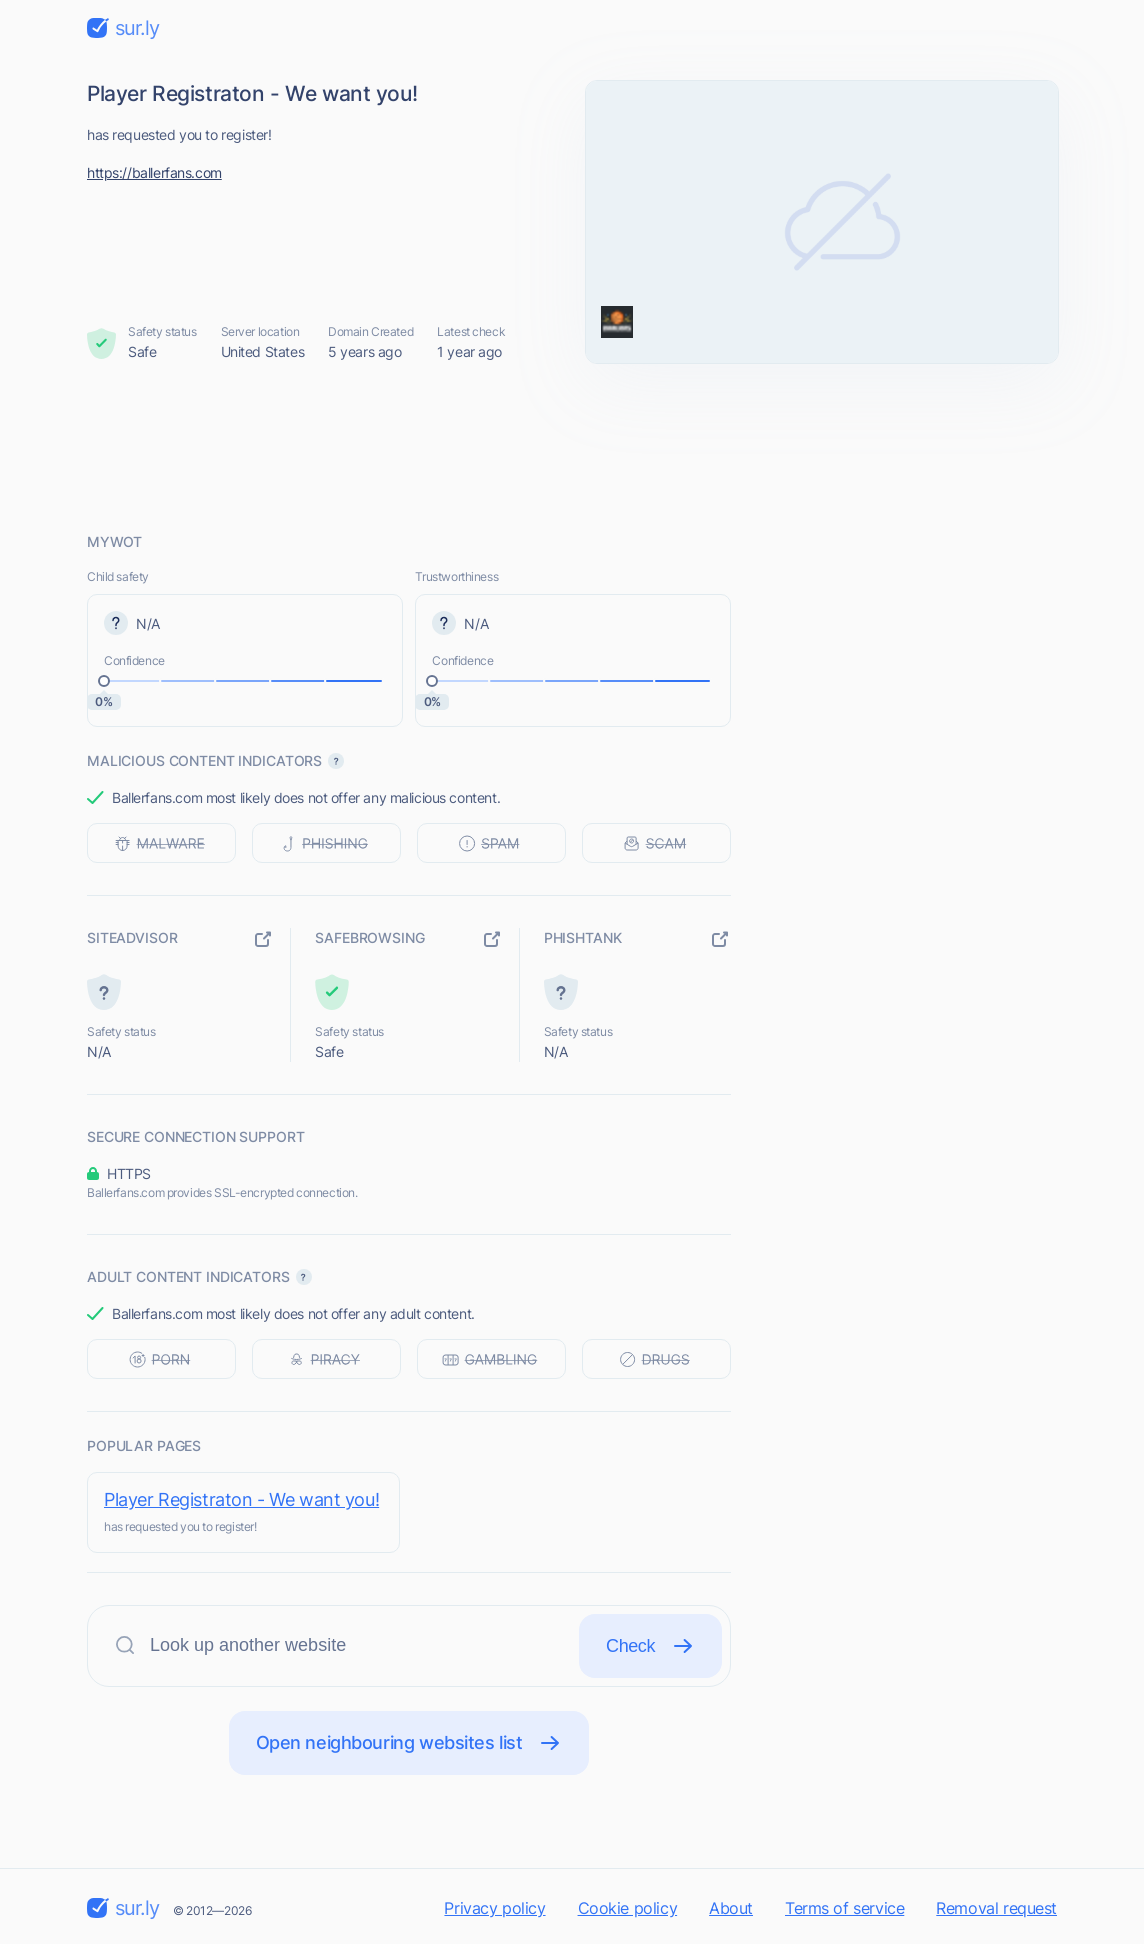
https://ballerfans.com (154, 172)
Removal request (996, 1908)
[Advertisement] (572, 447)
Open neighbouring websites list (409, 1743)
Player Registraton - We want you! (241, 1499)
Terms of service (844, 1908)
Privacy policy (494, 1908)
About (731, 1908)
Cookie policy (628, 1908)
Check (650, 1646)
